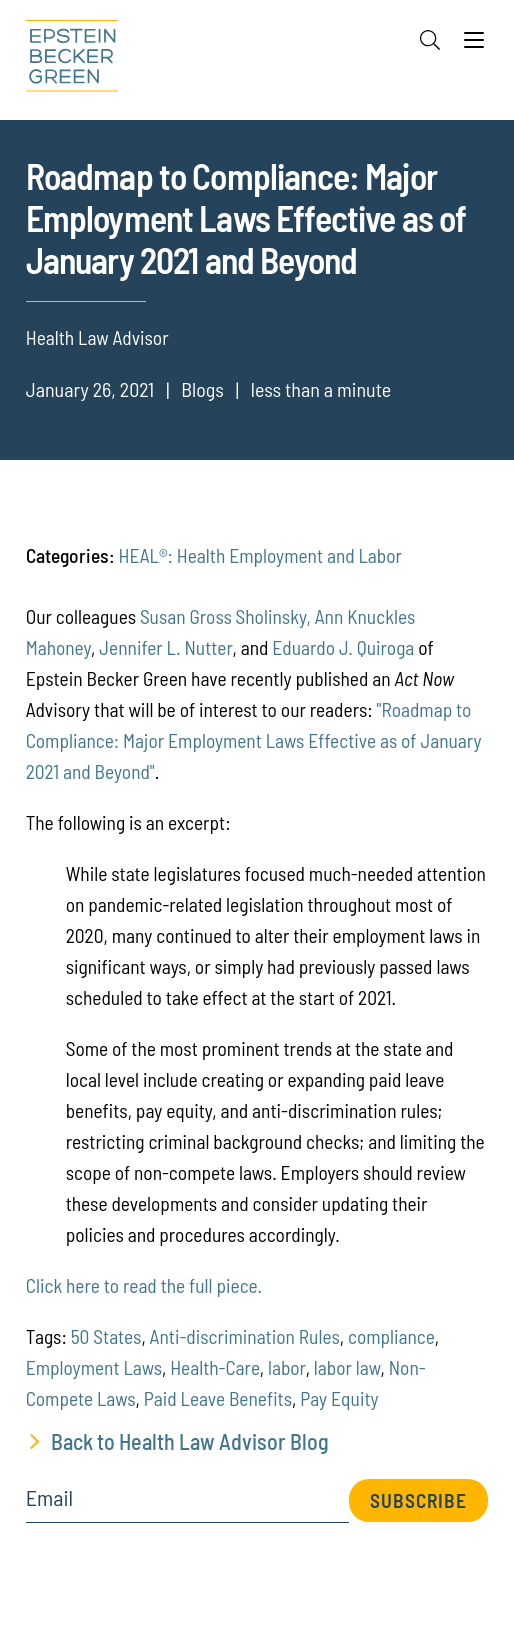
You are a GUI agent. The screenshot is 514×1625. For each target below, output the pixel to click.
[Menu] (474, 45)
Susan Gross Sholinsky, (225, 616)
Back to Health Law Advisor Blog (190, 1441)
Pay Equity (339, 1398)
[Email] (188, 1504)
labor (287, 1367)
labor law (347, 1367)
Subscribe (418, 1500)
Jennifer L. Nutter (165, 647)
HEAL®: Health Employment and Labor (260, 555)
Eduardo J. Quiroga (343, 647)
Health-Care (215, 1367)
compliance (391, 1336)
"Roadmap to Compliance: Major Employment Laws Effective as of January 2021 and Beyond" (254, 740)
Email (49, 1498)
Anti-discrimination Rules (245, 1336)
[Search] (430, 40)
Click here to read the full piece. (144, 1285)
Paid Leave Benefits (218, 1398)
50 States (106, 1336)
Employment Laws (94, 1367)
